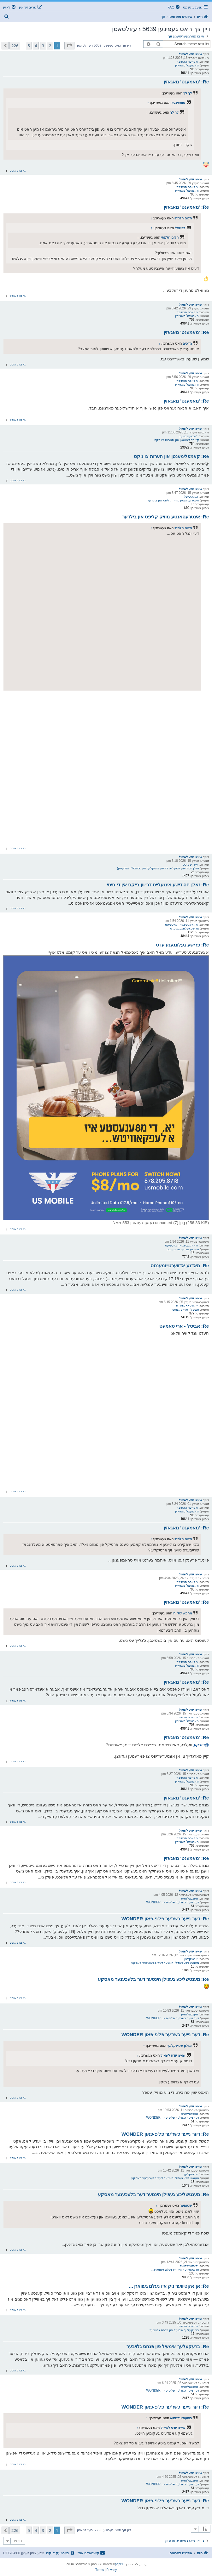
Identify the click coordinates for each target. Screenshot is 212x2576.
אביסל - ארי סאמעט (185, 1309)
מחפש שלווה (182, 1613)
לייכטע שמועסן (188, 436)
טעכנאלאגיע (189, 1898)
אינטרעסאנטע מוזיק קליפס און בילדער (173, 500)
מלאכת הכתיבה (187, 61)
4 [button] (36, 45)
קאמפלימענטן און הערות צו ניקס (176, 440)
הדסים (187, 343)
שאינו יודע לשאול (190, 54)
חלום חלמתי (183, 218)
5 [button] (29, 45)
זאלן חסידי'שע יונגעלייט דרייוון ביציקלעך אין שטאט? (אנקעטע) (158, 868)
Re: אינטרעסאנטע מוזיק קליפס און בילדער (165, 516)
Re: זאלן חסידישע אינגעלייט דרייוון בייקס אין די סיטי (158, 884)
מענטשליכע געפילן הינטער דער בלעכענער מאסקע (165, 1962)
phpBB (119, 2564)
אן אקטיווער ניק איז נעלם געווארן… (175, 2269)
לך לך (187, 93)
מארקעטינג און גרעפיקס (181, 924)
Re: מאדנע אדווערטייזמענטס (179, 1265)
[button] (69, 45)
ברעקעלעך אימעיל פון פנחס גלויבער (174, 2330)
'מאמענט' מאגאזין (187, 65)
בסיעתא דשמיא (181, 2418)
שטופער (186, 2205)
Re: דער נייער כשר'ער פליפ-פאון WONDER (165, 1918)
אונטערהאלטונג (187, 1306)
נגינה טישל (191, 496)
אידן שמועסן (190, 864)
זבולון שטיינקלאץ (179, 2046)
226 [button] (14, 45)
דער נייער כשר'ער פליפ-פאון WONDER (172, 1902)
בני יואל (180, 228)
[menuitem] (174, 7)
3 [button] (43, 45)
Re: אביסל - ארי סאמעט (184, 1326)
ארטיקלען (191, 1959)
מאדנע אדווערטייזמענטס (183, 1249)
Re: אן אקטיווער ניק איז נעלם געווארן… (169, 2286)
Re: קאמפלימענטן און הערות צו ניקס (171, 456)
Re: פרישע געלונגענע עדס (182, 944)
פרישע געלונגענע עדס (184, 928)
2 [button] (50, 45)
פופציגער (178, 103)
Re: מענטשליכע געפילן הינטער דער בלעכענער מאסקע (153, 1979)
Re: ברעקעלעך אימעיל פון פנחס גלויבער (168, 2346)
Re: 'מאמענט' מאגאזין (186, 81)
